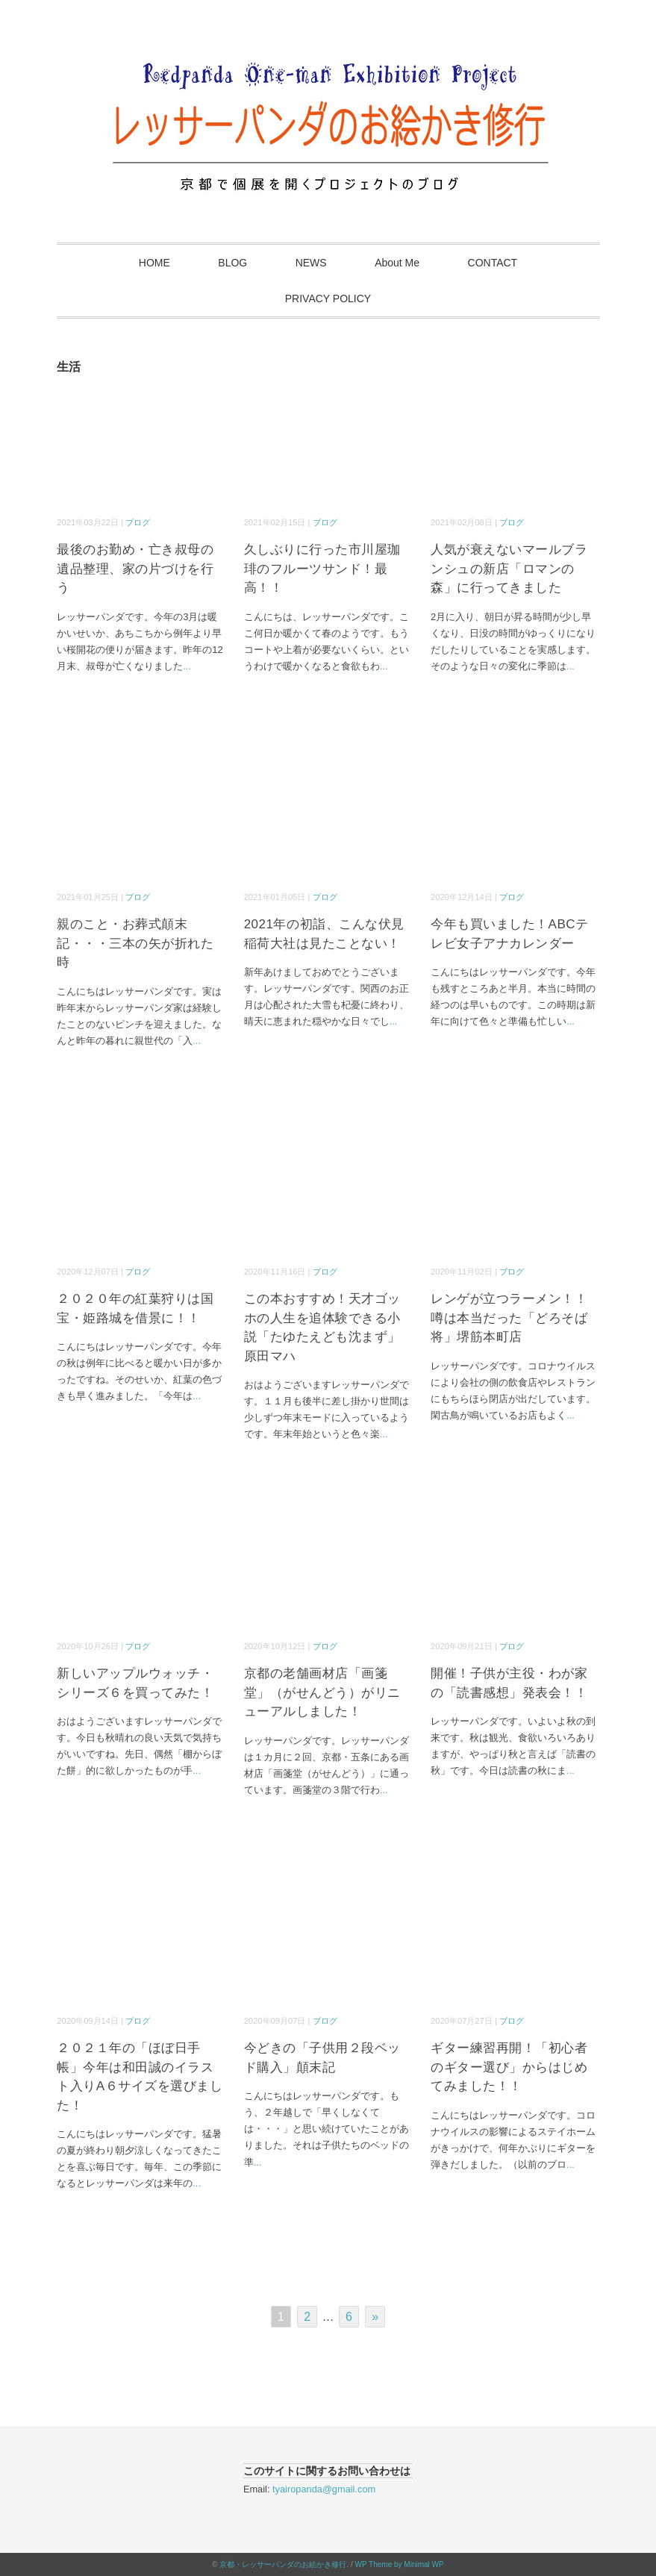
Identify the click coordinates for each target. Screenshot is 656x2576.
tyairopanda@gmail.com (323, 2489)
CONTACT (493, 263)
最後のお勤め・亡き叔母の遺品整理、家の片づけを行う (135, 569)
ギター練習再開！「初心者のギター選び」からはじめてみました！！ (509, 2067)
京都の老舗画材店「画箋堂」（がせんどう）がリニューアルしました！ (322, 1692)
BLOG (232, 263)
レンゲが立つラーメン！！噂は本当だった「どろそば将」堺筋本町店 (509, 1318)
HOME (154, 263)
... (187, 666)
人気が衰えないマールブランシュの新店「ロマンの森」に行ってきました (509, 569)
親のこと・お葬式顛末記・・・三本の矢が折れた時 (135, 943)
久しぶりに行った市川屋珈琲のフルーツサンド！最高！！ (322, 569)
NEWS (311, 263)
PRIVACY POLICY (328, 298)
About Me (397, 263)
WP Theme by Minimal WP (399, 2564)
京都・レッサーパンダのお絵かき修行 (282, 2564)
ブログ (137, 522)
